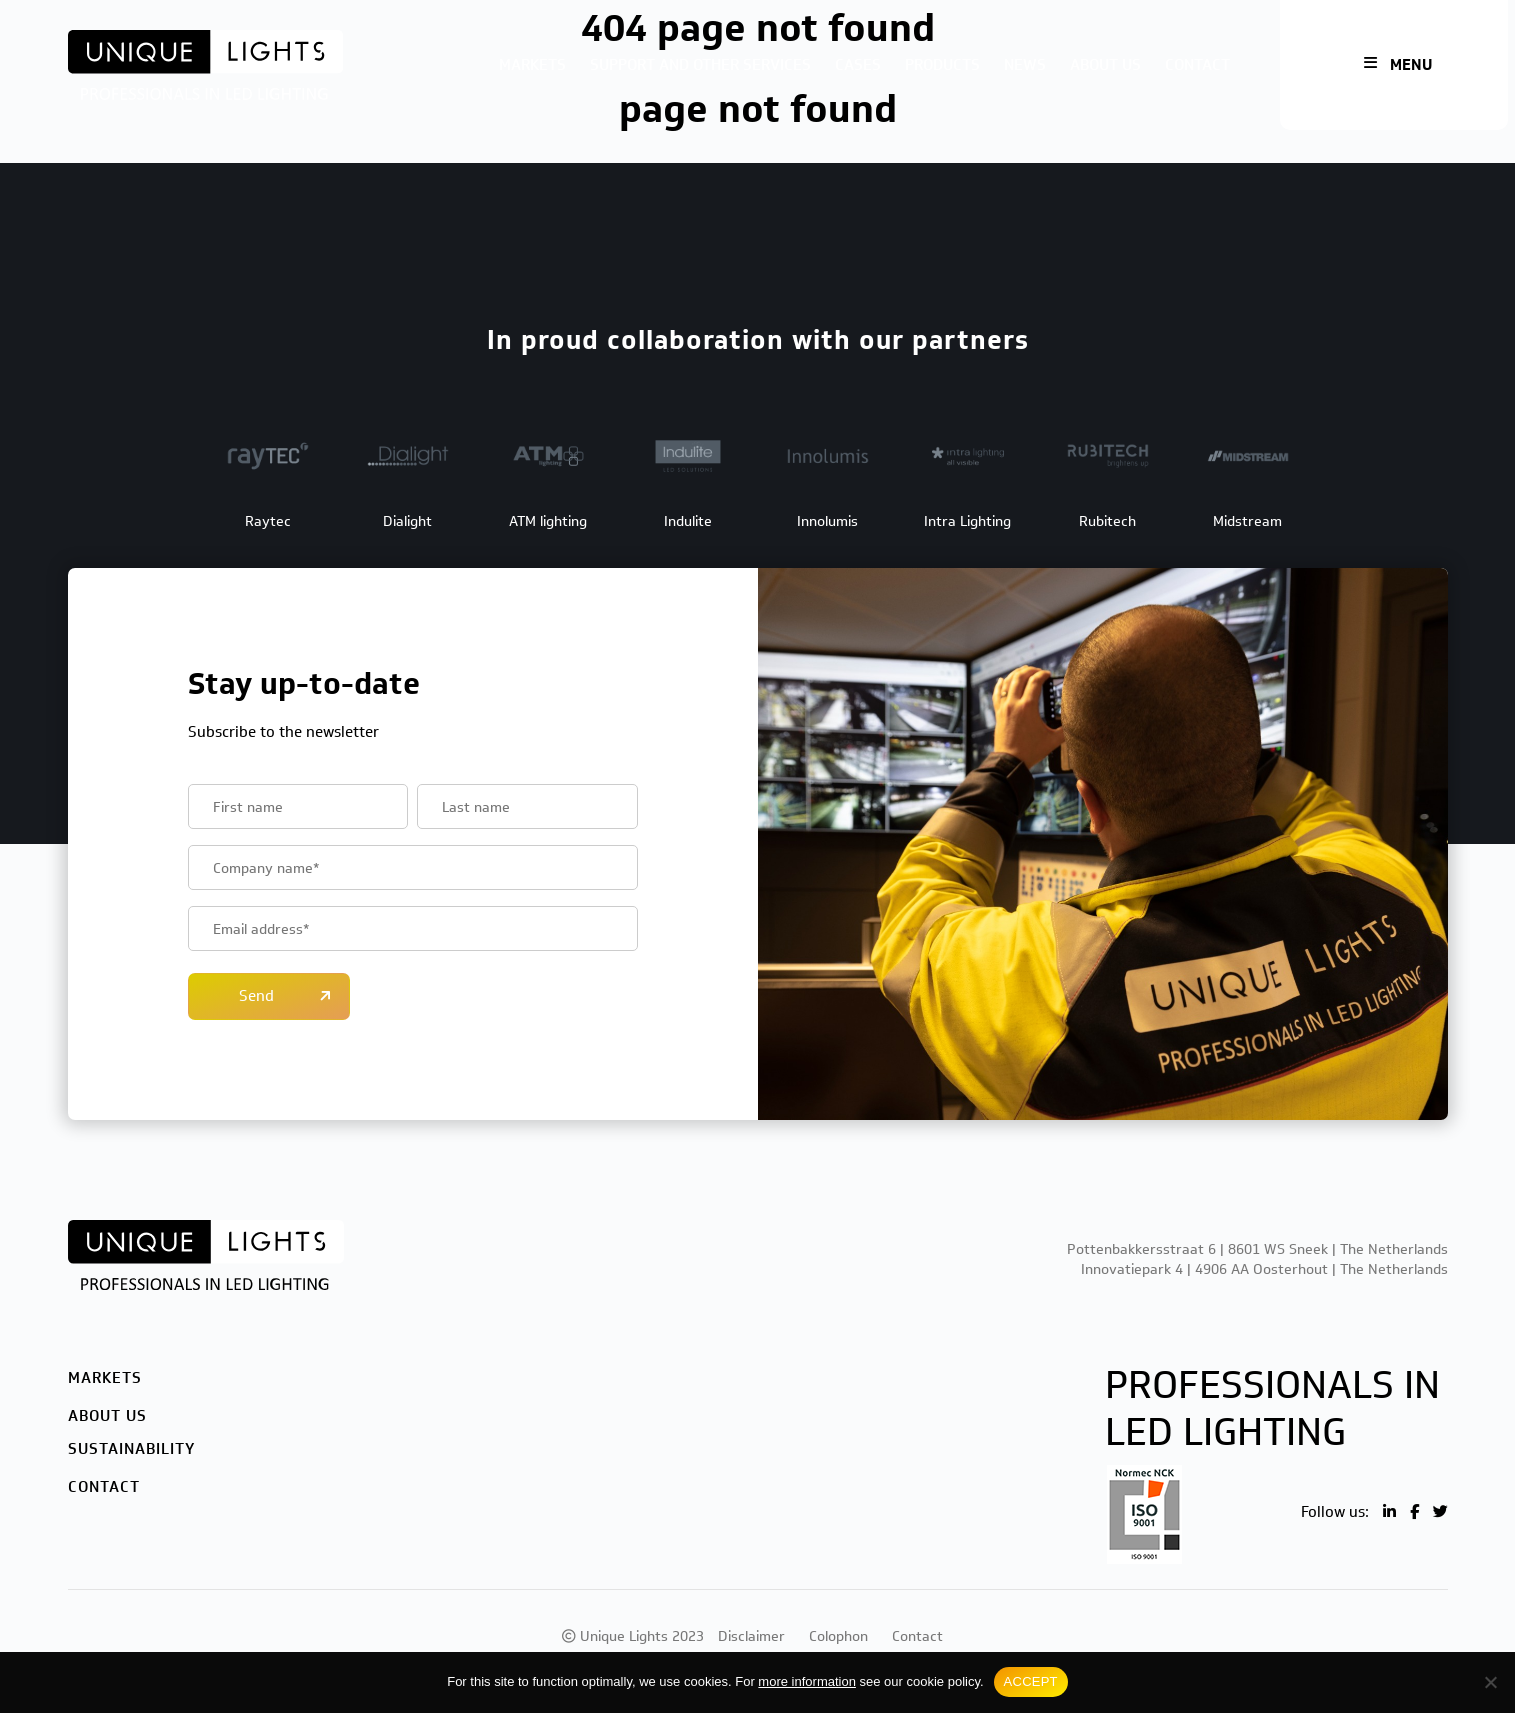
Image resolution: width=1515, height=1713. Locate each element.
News (1025, 65)
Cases (858, 65)
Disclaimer (751, 1636)
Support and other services (700, 65)
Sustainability (131, 1449)
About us (1105, 65)
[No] (1490, 1682)
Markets (532, 65)
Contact (1197, 65)
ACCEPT (1031, 1681)
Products (942, 65)
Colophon (838, 1636)
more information (807, 1681)
